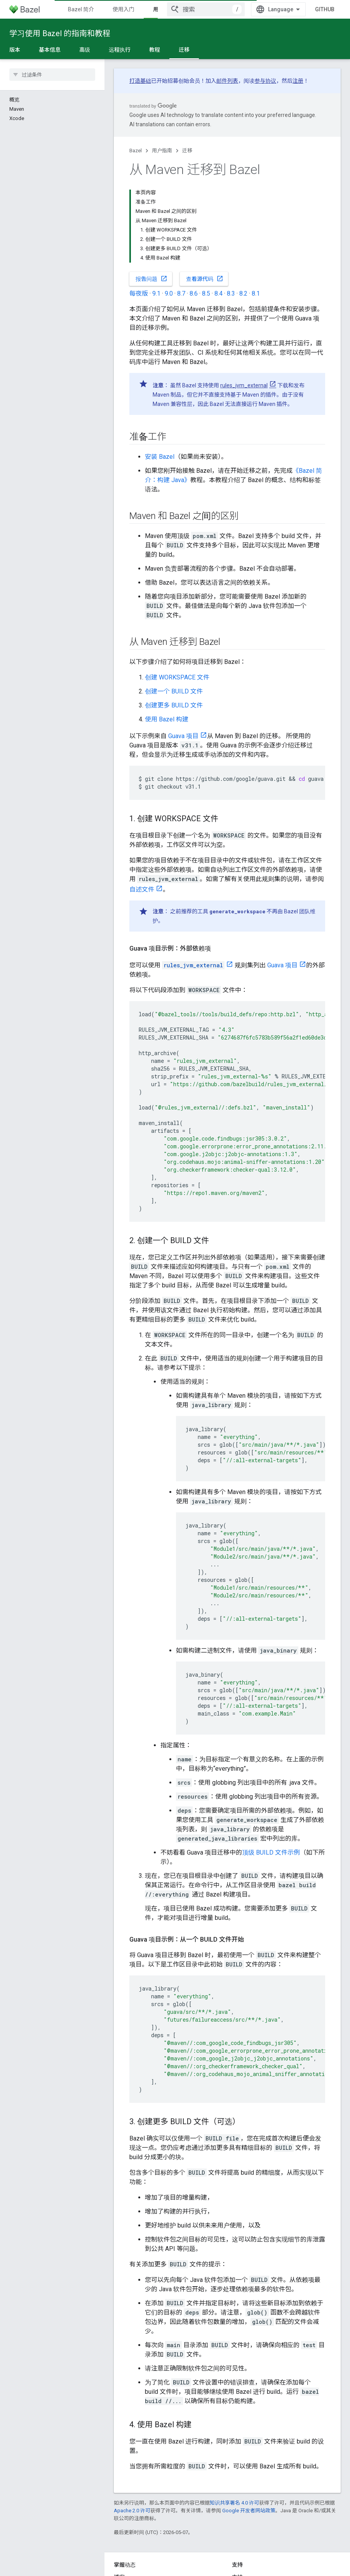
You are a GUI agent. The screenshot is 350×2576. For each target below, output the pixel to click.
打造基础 (140, 81)
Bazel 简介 (81, 9)
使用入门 (123, 9)
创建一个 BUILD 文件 (174, 691)
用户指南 (162, 150)
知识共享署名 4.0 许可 (234, 2503)
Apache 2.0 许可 (132, 2510)
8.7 (181, 293)
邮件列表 (227, 81)
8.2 (243, 293)
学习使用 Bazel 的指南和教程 (59, 33)
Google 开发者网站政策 (248, 2510)
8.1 (256, 293)
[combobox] (206, 9)
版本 (14, 50)
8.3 (231, 293)
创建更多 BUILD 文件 (174, 705)
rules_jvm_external (244, 385)
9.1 (156, 293)
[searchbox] (52, 74)
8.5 (206, 293)
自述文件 (141, 889)
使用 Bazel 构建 (166, 719)
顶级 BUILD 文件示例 (271, 1852)
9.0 (169, 293)
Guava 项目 (183, 736)
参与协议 (265, 81)
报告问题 (151, 278)
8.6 (194, 293)
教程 (154, 50)
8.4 (218, 293)
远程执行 (120, 50)
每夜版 (138, 293)
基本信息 (50, 50)
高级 (84, 50)
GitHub (324, 9)
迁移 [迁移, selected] (184, 50)
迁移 (187, 150)
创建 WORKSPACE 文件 (177, 677)
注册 (298, 81)
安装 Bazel (159, 456)
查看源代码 (204, 278)
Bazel (135, 150)
